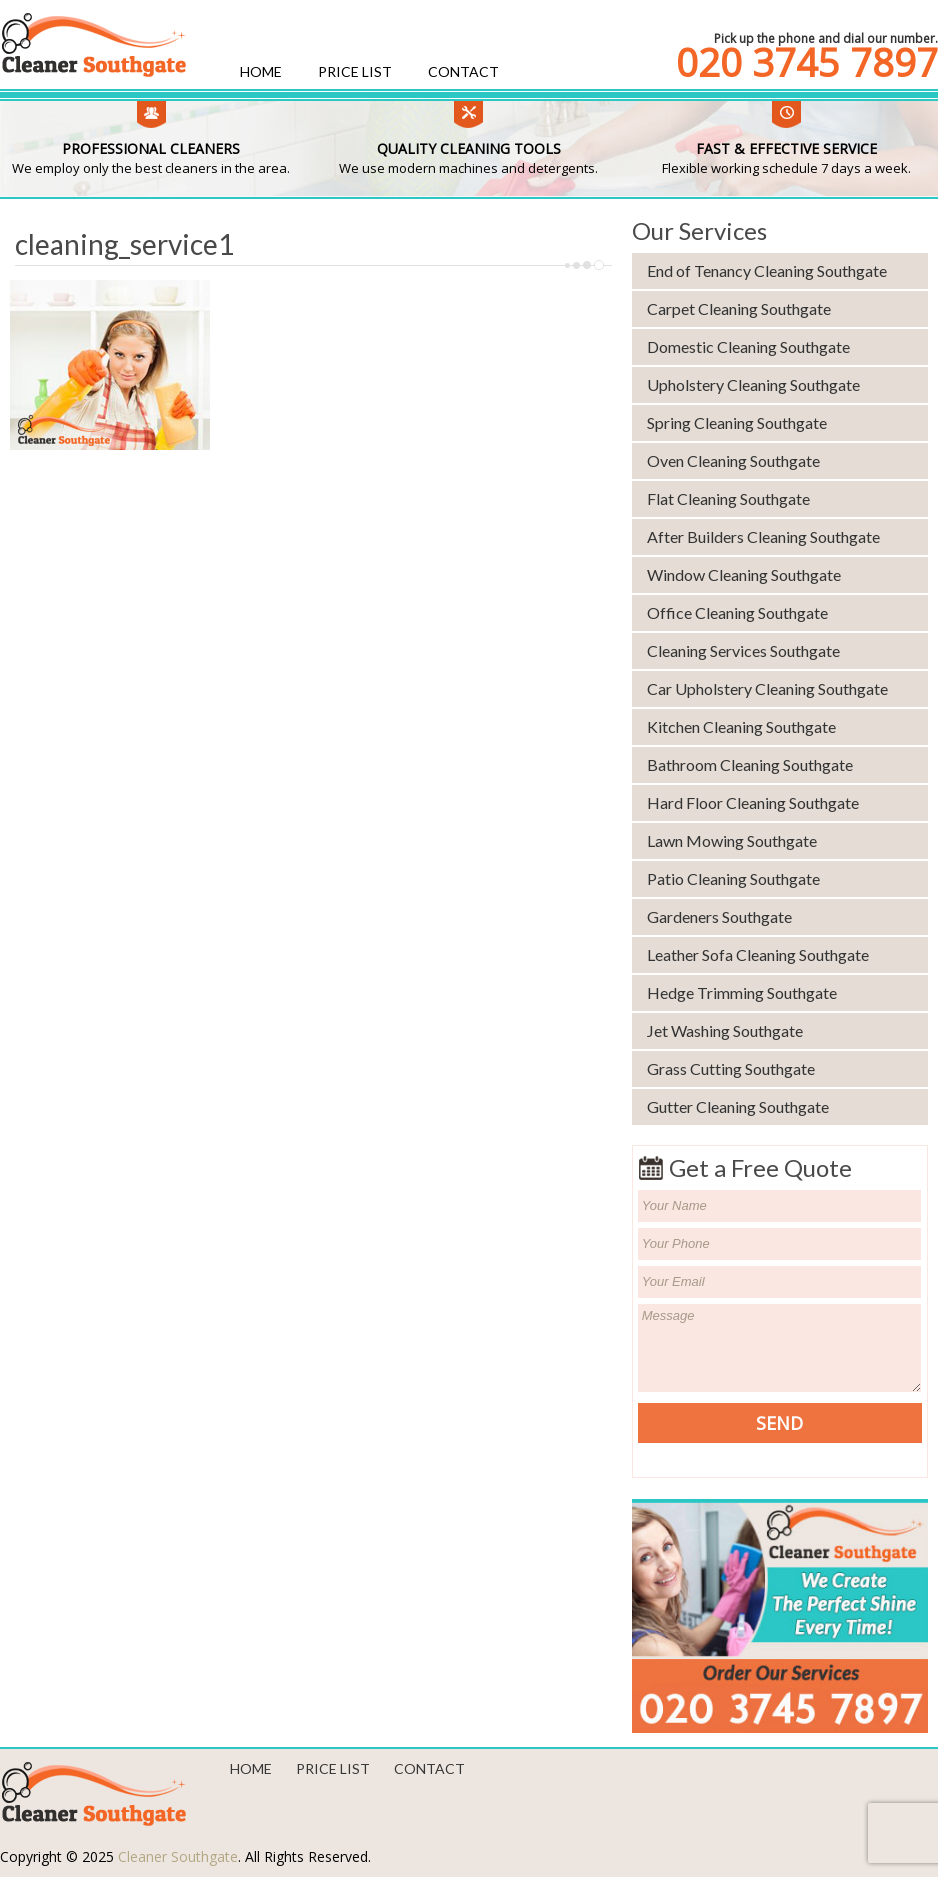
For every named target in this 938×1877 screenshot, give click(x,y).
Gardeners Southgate (719, 916)
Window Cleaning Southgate (744, 574)
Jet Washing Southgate (725, 1030)
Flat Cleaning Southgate (728, 498)
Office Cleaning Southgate (737, 612)
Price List (355, 71)
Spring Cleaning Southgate (737, 422)
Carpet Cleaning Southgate (739, 308)
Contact (463, 71)
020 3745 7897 (807, 62)
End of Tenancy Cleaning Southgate (767, 270)
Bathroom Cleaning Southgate (750, 764)
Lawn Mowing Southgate (732, 840)
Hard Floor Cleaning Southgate (753, 802)
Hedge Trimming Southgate (742, 992)
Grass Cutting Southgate (731, 1068)
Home (261, 71)
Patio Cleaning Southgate (733, 878)
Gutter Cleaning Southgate (738, 1106)
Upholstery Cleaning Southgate (753, 384)
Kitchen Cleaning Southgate (741, 726)
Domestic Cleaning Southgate (748, 346)
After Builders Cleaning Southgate (763, 536)
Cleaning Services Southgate (743, 650)
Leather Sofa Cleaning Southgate (758, 954)
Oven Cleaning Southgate (733, 460)
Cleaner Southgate (178, 1856)
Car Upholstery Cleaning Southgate (767, 688)
